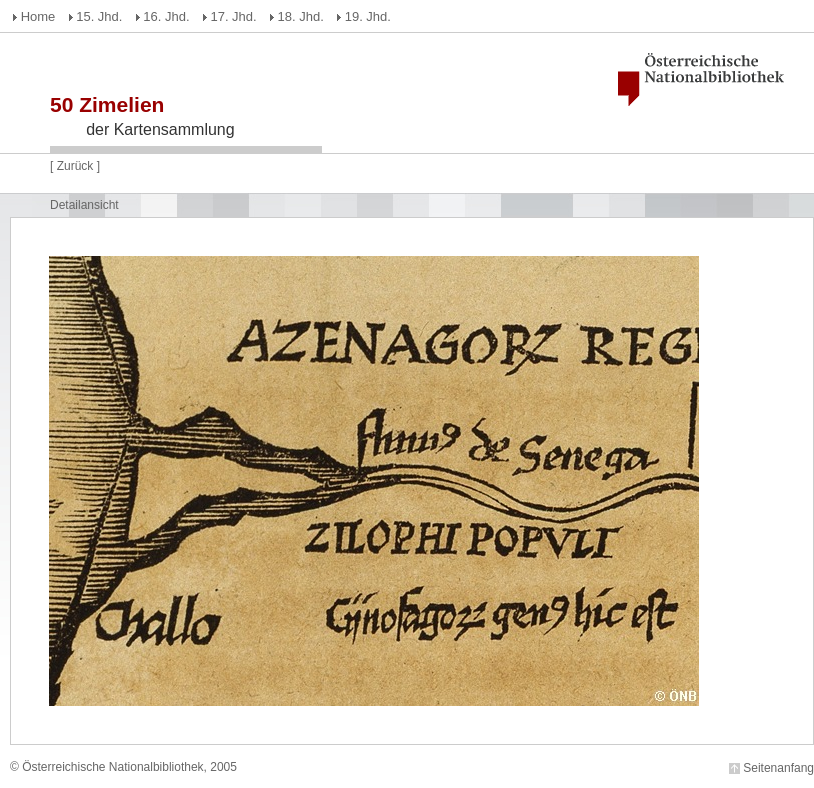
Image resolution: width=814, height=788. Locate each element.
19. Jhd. (368, 16)
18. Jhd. (301, 16)
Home (38, 16)
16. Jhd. (166, 16)
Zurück (75, 166)
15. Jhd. (99, 16)
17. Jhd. (233, 16)
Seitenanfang (778, 768)
